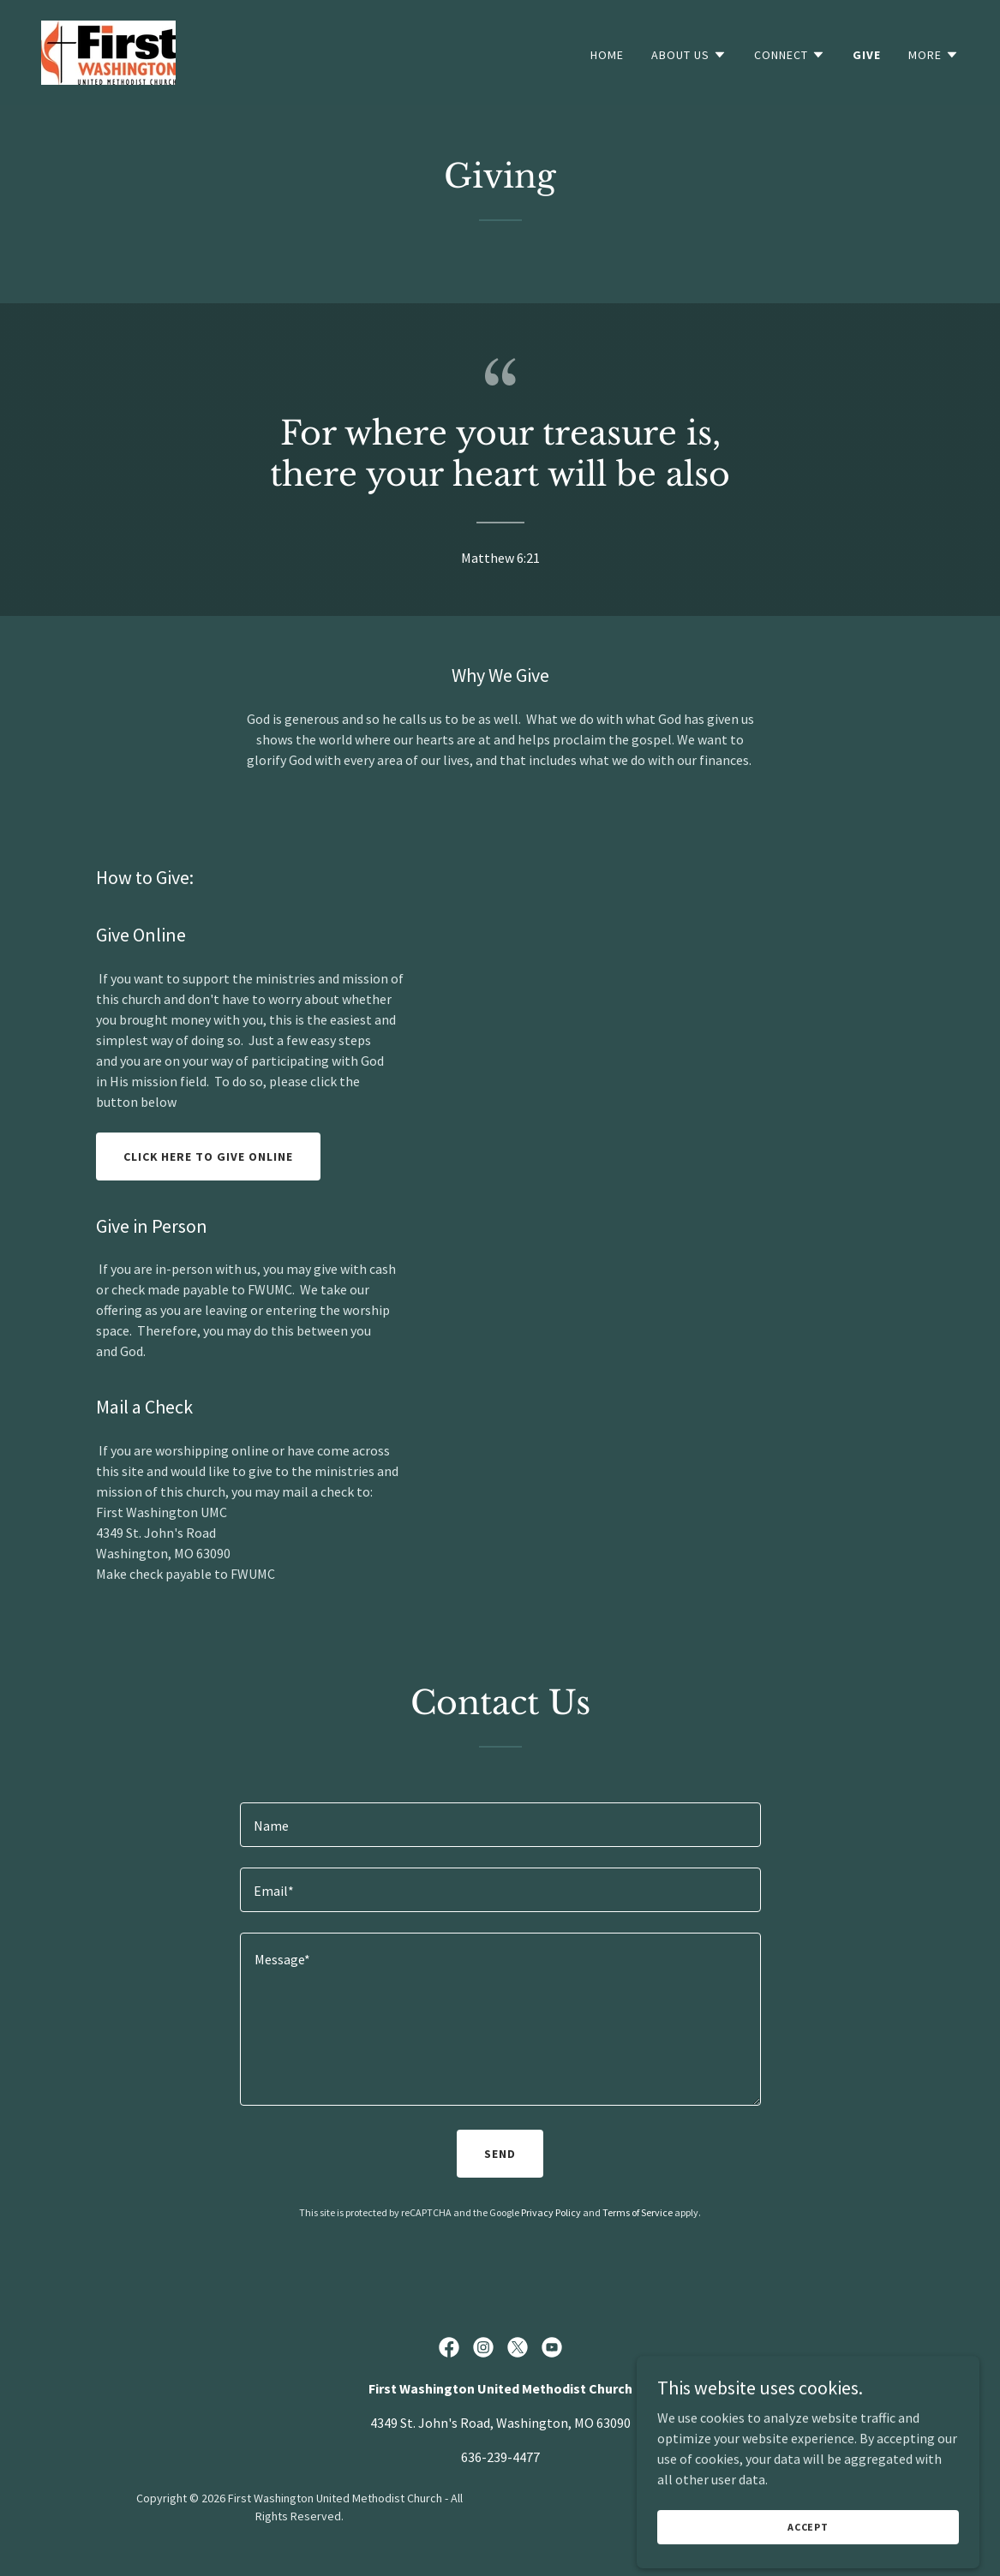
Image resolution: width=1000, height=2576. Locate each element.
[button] (689, 55)
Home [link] (607, 55)
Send (500, 2153)
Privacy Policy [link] (551, 2212)
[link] (108, 50)
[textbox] (500, 1824)
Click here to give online (208, 1156)
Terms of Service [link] (637, 2212)
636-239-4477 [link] (500, 2456)
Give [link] (867, 55)
